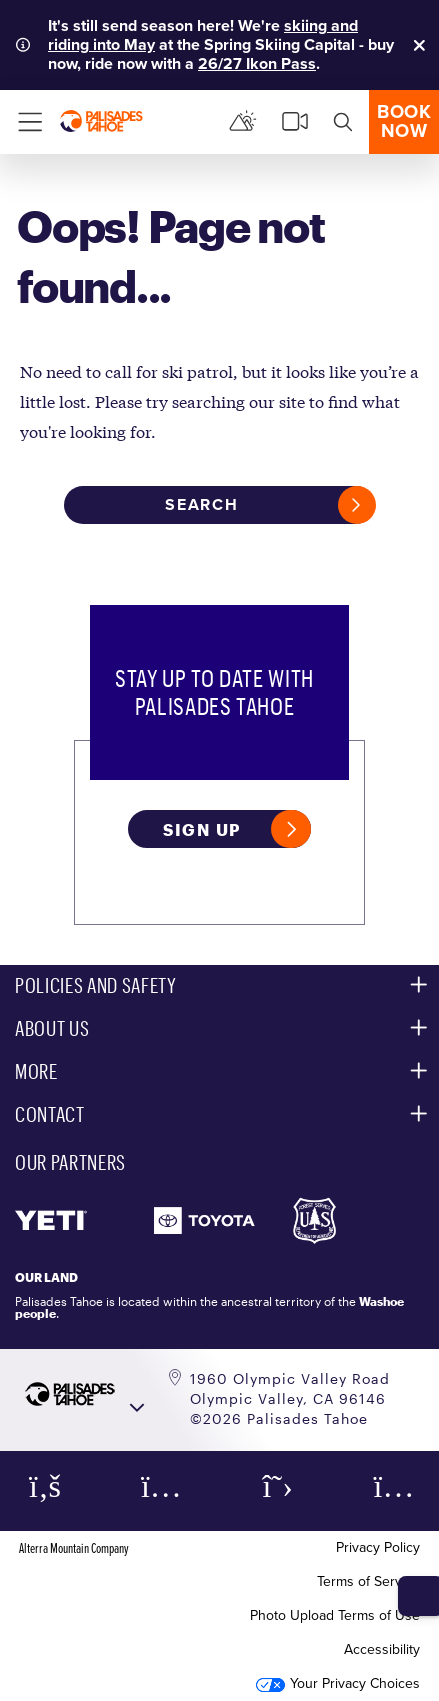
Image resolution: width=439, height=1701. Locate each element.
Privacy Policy (378, 1547)
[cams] (295, 122)
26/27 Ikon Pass (257, 63)
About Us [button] (52, 1028)
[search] (343, 122)
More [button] (36, 1071)
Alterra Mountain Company (74, 1547)
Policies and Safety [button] (96, 985)
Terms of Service (368, 1581)
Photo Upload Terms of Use (335, 1615)
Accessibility (382, 1649)
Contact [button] (50, 1114)
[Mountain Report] (243, 122)
